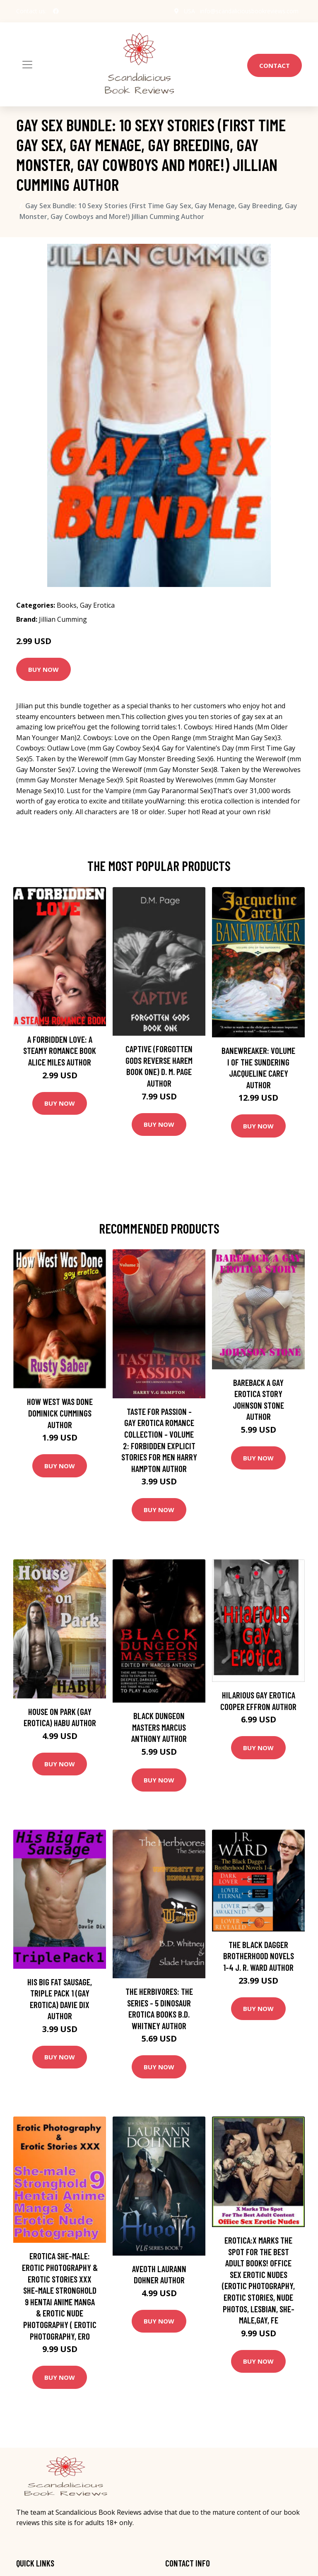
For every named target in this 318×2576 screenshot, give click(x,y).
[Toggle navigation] (27, 64)
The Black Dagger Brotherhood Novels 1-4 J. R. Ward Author (258, 1955)
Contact (274, 65)
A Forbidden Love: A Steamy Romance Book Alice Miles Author (59, 1050)
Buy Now (43, 669)
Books (67, 605)
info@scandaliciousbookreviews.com (249, 11)
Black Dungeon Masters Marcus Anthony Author (159, 1727)
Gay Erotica (97, 605)
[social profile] (56, 11)
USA (189, 11)
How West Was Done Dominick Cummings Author (60, 1412)
